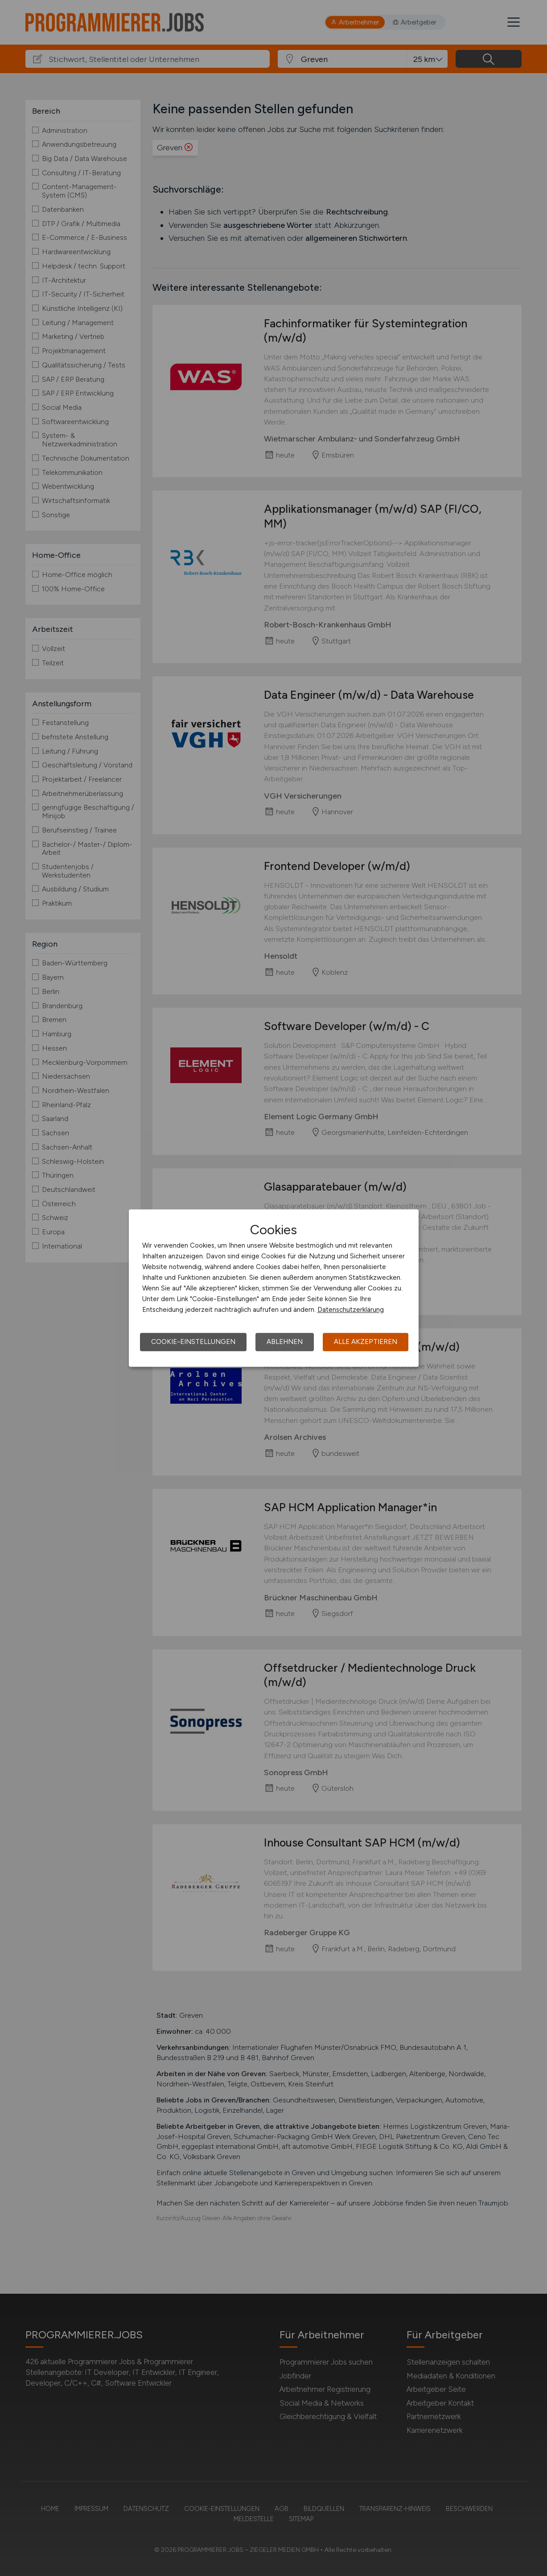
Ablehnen (285, 1342)
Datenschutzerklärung (350, 1310)
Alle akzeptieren (365, 1342)
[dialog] (274, 1288)
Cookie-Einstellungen (193, 1342)
